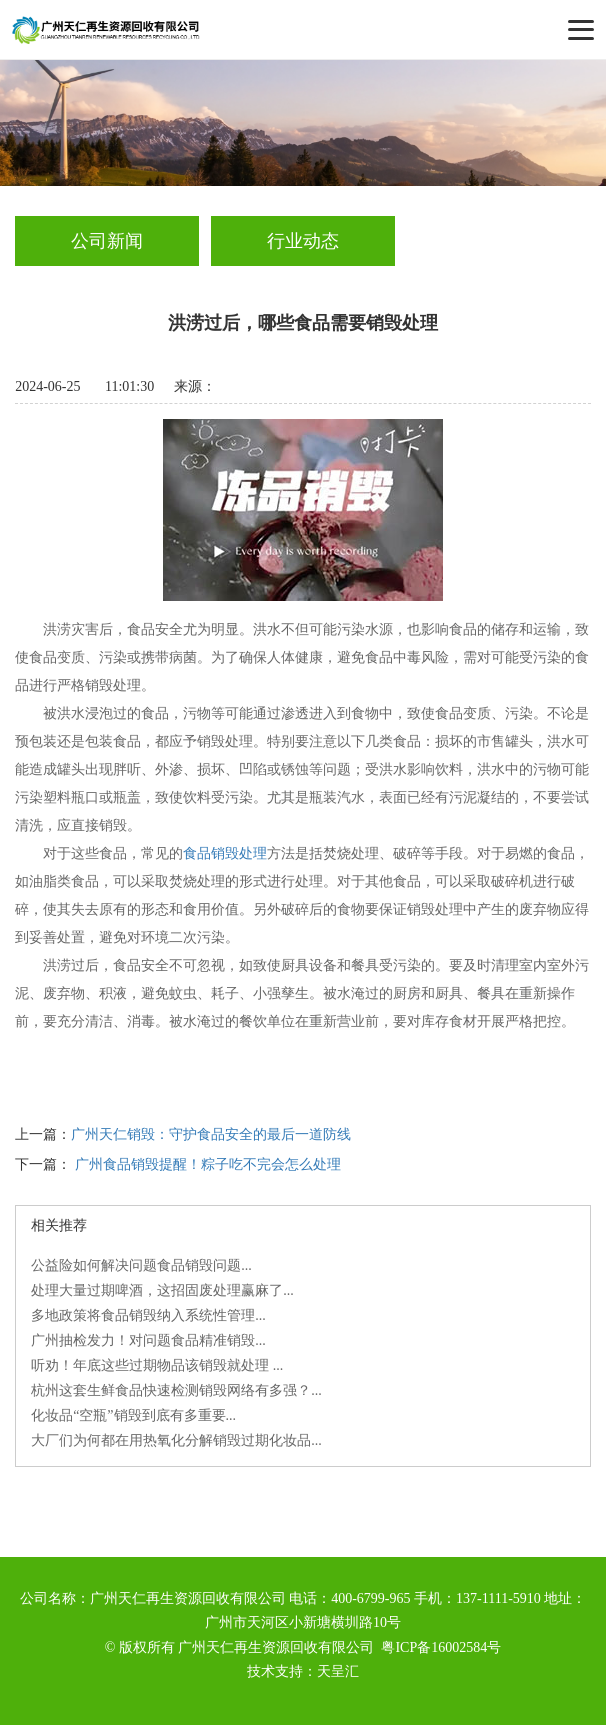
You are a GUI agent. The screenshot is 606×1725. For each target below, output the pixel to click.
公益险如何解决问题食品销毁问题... (141, 1265)
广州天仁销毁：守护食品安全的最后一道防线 (211, 1134)
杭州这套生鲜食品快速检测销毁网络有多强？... (176, 1390)
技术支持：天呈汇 (303, 1671)
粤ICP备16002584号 (441, 1647)
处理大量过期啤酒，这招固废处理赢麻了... (162, 1290)
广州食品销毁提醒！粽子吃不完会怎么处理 (208, 1164)
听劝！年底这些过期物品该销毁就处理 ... (157, 1365)
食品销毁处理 (225, 853)
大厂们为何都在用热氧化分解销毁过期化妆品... (176, 1440)
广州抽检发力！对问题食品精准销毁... (148, 1340)
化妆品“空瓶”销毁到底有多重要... (133, 1415)
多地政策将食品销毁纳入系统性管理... (148, 1315)
